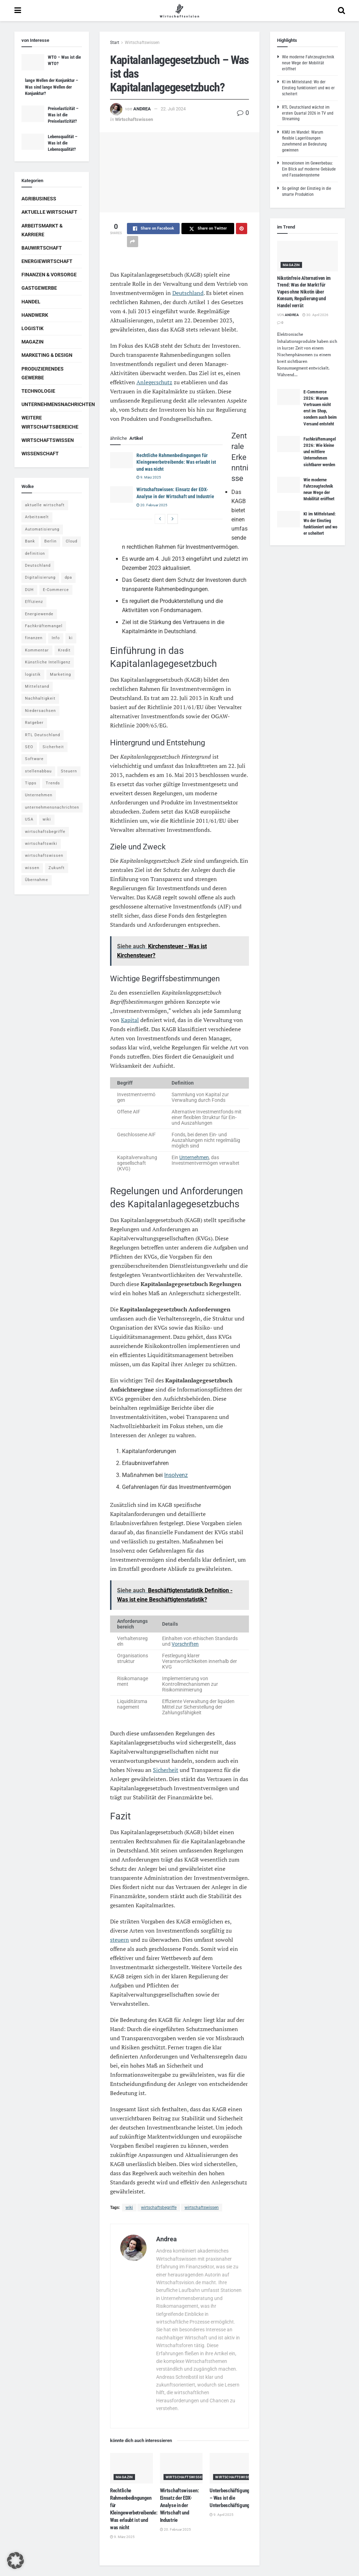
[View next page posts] (172, 519)
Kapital (130, 1020)
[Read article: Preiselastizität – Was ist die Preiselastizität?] (32, 113)
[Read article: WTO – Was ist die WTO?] (32, 62)
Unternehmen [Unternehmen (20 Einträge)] (38, 795)
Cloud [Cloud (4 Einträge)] (71, 541)
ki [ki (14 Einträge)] (71, 638)
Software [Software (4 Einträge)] (34, 759)
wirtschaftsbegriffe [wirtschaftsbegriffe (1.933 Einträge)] (45, 831)
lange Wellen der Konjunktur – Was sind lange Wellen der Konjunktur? (51, 87)
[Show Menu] (17, 10)
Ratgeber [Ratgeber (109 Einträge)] (34, 722)
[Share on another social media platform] (132, 241)
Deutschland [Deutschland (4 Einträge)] (38, 565)
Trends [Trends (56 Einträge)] (53, 783)
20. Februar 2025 (151, 505)
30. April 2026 (315, 315)
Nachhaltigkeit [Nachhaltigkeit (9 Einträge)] (40, 698)
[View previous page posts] (160, 519)
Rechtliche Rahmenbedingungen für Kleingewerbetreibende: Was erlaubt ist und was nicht (176, 462)
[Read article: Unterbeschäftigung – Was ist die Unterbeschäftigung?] (231, 2468)
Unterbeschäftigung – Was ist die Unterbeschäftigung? (231, 2497)
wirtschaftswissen (202, 2207)
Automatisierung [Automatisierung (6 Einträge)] (42, 529)
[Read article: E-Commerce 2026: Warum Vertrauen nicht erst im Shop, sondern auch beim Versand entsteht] (288, 397)
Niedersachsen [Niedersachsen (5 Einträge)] (40, 710)
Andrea (142, 108)
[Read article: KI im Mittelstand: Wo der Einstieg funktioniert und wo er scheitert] (288, 519)
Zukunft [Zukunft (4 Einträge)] (57, 868)
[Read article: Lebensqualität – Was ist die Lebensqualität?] (32, 142)
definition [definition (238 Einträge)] (35, 553)
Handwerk (34, 315)
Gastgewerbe (39, 288)
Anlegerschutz (154, 382)
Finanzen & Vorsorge (49, 274)
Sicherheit (165, 1770)
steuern (119, 1940)
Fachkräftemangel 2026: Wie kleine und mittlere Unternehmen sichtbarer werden (319, 451)
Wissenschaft (40, 453)
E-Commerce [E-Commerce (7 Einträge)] (56, 589)
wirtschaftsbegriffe (159, 2207)
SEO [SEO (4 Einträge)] (29, 747)
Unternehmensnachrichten (58, 404)
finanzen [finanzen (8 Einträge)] (34, 638)
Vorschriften (185, 1644)
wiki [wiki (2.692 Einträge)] (47, 819)
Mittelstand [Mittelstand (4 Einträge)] (37, 686)
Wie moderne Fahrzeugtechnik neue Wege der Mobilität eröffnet (308, 62)
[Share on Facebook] (153, 228)
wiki (129, 2207)
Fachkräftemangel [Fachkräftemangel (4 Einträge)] (44, 626)
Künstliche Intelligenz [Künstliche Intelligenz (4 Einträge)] (47, 662)
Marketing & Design (46, 355)
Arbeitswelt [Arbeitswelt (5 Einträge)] (37, 517)
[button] (15, 2560)
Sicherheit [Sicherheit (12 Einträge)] (53, 747)
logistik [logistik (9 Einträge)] (33, 674)
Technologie (38, 391)
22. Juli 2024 (173, 108)
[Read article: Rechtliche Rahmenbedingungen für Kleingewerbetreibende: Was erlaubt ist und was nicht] (121, 460)
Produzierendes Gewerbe (42, 373)
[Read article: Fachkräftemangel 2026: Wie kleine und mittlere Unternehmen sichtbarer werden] (288, 444)
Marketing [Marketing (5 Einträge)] (60, 674)
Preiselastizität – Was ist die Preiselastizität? (63, 115)
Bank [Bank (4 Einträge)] (30, 541)
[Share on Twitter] (207, 228)
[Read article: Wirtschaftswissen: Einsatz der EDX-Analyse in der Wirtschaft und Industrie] (121, 494)
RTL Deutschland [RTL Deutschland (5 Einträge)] (42, 735)
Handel (30, 301)
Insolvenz (176, 1475)
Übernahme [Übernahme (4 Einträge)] (36, 880)
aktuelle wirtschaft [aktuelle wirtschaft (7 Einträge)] (45, 505)
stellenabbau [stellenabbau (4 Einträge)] (38, 771)
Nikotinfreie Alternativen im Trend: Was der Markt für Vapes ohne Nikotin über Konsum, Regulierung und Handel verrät (304, 291)
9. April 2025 (221, 2515)
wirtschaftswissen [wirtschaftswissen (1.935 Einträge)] (44, 855)
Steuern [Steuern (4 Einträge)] (69, 771)
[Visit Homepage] (179, 11)
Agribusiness (38, 198)
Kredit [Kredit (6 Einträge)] (64, 650)
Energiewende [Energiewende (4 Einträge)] (39, 614)
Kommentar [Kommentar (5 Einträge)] (37, 650)
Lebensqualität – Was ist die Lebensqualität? (62, 143)
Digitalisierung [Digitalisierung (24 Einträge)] (40, 577)
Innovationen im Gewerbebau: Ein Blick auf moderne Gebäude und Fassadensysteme (309, 169)
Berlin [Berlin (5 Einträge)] (50, 541)
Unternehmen (194, 1157)
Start (114, 42)
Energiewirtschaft (46, 261)
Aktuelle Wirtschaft (49, 212)
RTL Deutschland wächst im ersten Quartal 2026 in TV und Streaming (307, 113)
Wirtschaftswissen (142, 42)
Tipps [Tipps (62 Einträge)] (31, 783)
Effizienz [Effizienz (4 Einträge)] (34, 601)
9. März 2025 (148, 477)
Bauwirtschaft (41, 248)
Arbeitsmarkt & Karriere (42, 230)
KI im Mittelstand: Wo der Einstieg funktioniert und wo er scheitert (308, 87)
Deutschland (188, 293)
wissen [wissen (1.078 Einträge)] (32, 868)
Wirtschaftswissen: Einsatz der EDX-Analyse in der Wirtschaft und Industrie (179, 2505)
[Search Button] (341, 10)
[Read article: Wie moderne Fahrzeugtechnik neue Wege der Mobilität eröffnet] (288, 485)
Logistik (32, 328)
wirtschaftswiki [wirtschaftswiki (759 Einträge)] (41, 843)
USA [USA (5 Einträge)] (29, 819)
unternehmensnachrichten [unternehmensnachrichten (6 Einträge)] (52, 807)
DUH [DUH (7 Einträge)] (29, 589)
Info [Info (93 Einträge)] (56, 638)
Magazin (124, 2477)
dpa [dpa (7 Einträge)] (68, 577)
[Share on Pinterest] (241, 228)
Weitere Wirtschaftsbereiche (49, 422)
